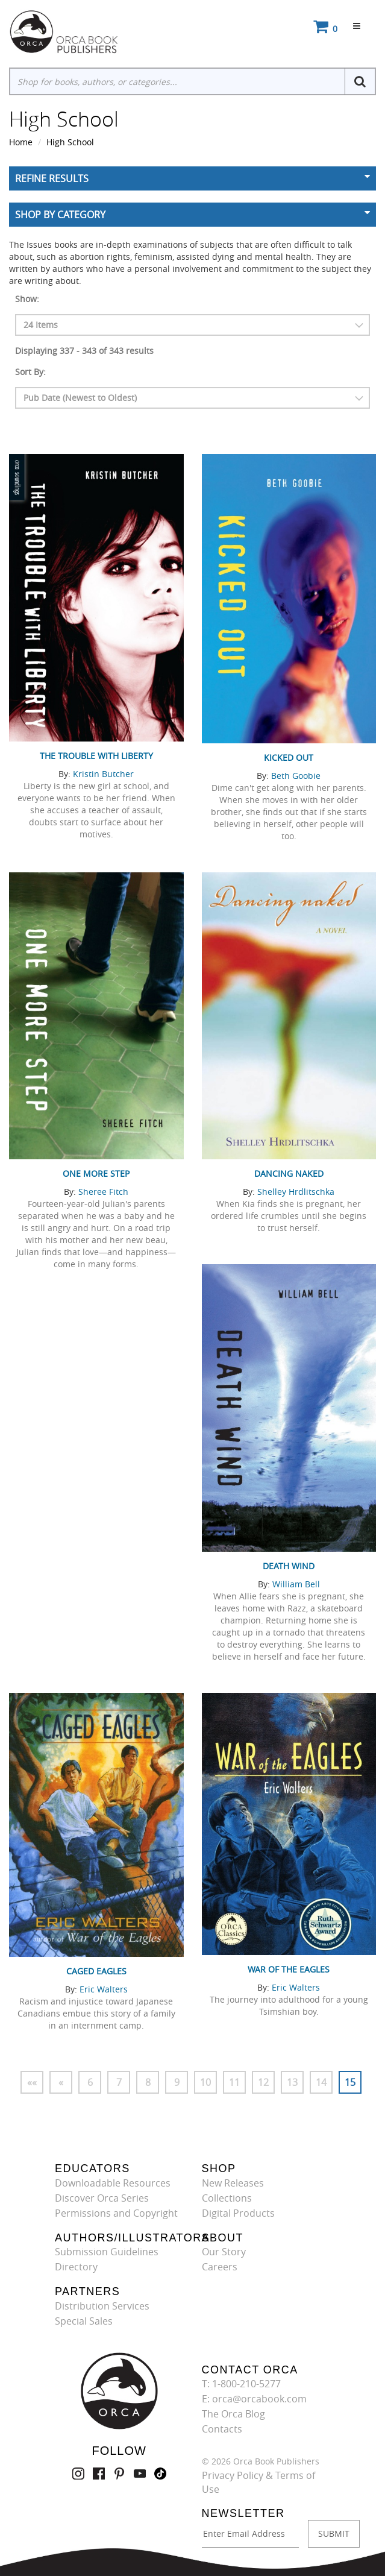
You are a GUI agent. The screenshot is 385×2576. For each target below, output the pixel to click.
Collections (227, 2198)
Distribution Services (102, 2306)
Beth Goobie (296, 775)
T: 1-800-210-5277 (241, 2383)
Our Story (224, 2251)
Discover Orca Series (102, 2198)
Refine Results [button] (52, 178)
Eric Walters (104, 1989)
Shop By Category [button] (60, 214)
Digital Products (238, 2213)
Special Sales (84, 2321)
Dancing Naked (289, 1173)
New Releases (233, 2183)
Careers (219, 2266)
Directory (76, 2266)
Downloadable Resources (113, 2183)
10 (205, 2082)
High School (70, 142)
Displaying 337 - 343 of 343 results (84, 350)
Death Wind (289, 1566)
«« (32, 2082)
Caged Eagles (96, 1971)
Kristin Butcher (103, 773)
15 (350, 2082)
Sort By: (30, 371)
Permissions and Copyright (116, 2213)
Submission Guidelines (106, 2251)
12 (263, 2082)
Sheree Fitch (103, 1191)
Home (21, 142)
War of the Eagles (289, 1969)
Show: (27, 298)
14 (321, 2082)
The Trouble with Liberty (96, 755)
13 (292, 2082)
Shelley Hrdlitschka (295, 1191)
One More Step (96, 1173)
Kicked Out (288, 757)
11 (234, 2082)
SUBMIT (333, 2533)
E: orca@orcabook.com (254, 2398)
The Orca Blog (233, 2413)
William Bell (296, 1584)
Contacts (222, 2429)
